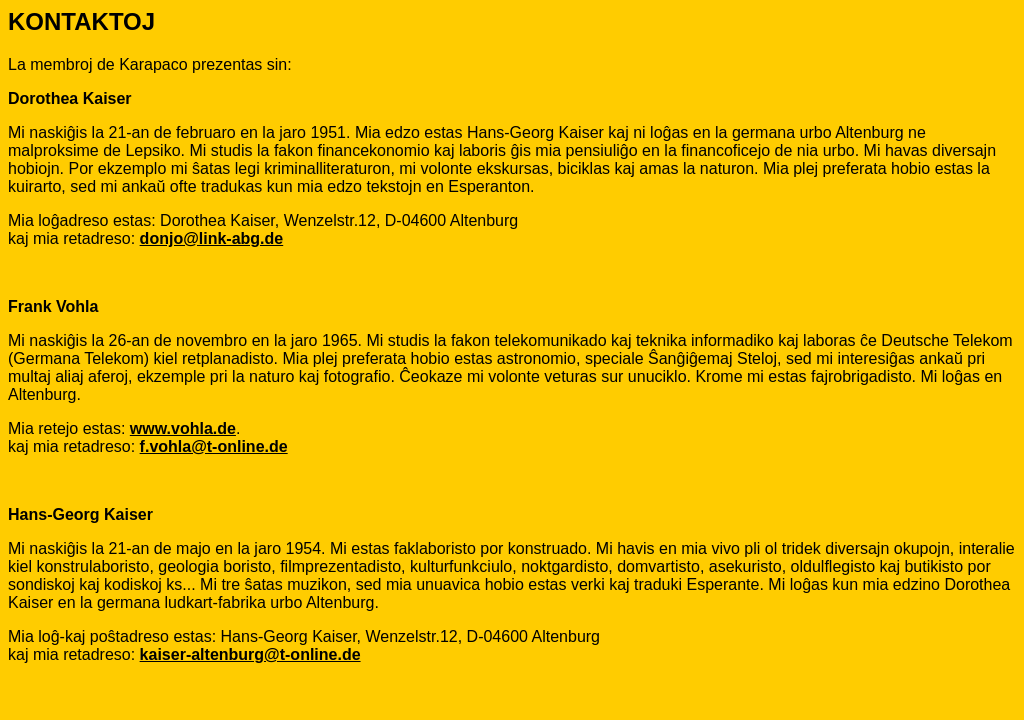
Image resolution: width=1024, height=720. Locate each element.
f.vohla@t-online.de (214, 446)
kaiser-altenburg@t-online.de (250, 654)
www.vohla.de (183, 428)
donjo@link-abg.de (212, 238)
